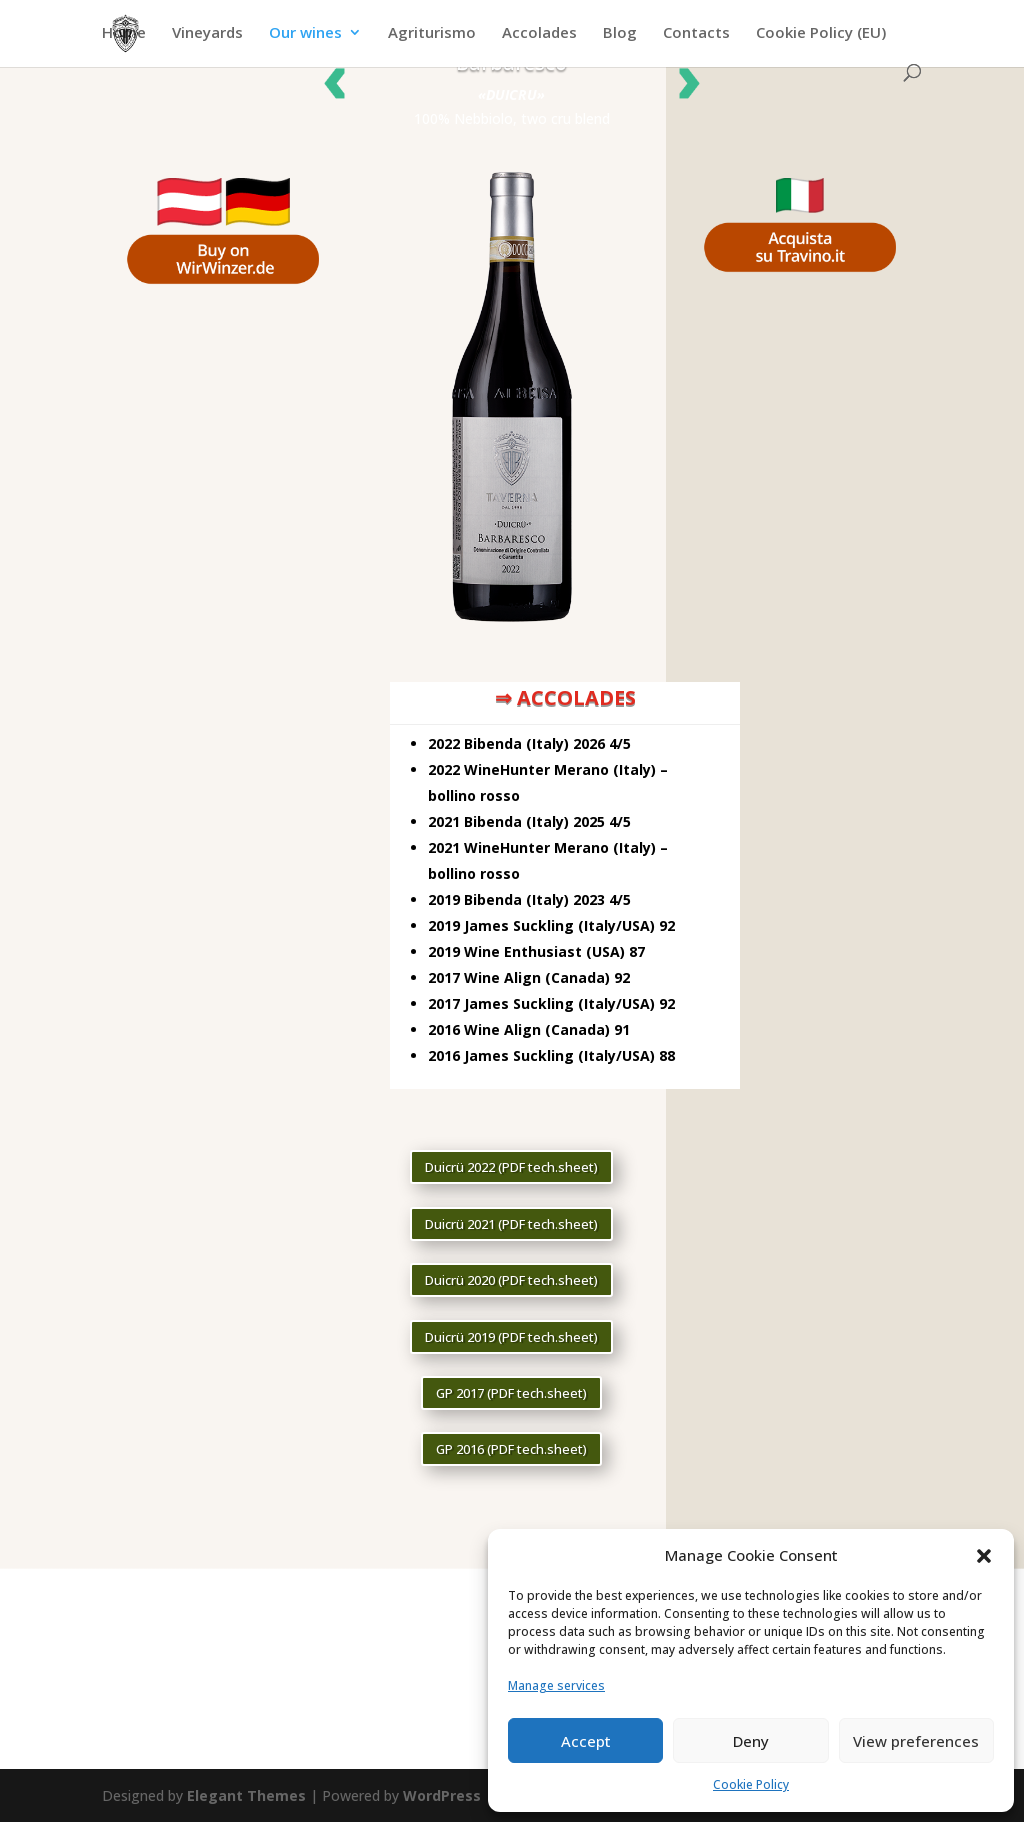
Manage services (556, 1685)
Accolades (539, 33)
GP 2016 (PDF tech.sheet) (511, 1449)
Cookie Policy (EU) (821, 33)
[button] (984, 1556)
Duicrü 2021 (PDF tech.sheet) (511, 1224)
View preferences (916, 1741)
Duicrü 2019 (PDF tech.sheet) (511, 1337)
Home (124, 33)
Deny (751, 1741)
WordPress (442, 1795)
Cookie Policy (751, 1784)
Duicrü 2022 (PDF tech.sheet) (511, 1167)
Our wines (305, 33)
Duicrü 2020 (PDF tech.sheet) (511, 1280)
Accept (586, 1741)
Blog (620, 33)
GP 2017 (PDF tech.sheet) (511, 1393)
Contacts (696, 33)
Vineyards (207, 33)
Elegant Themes (246, 1795)
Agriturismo (432, 33)
